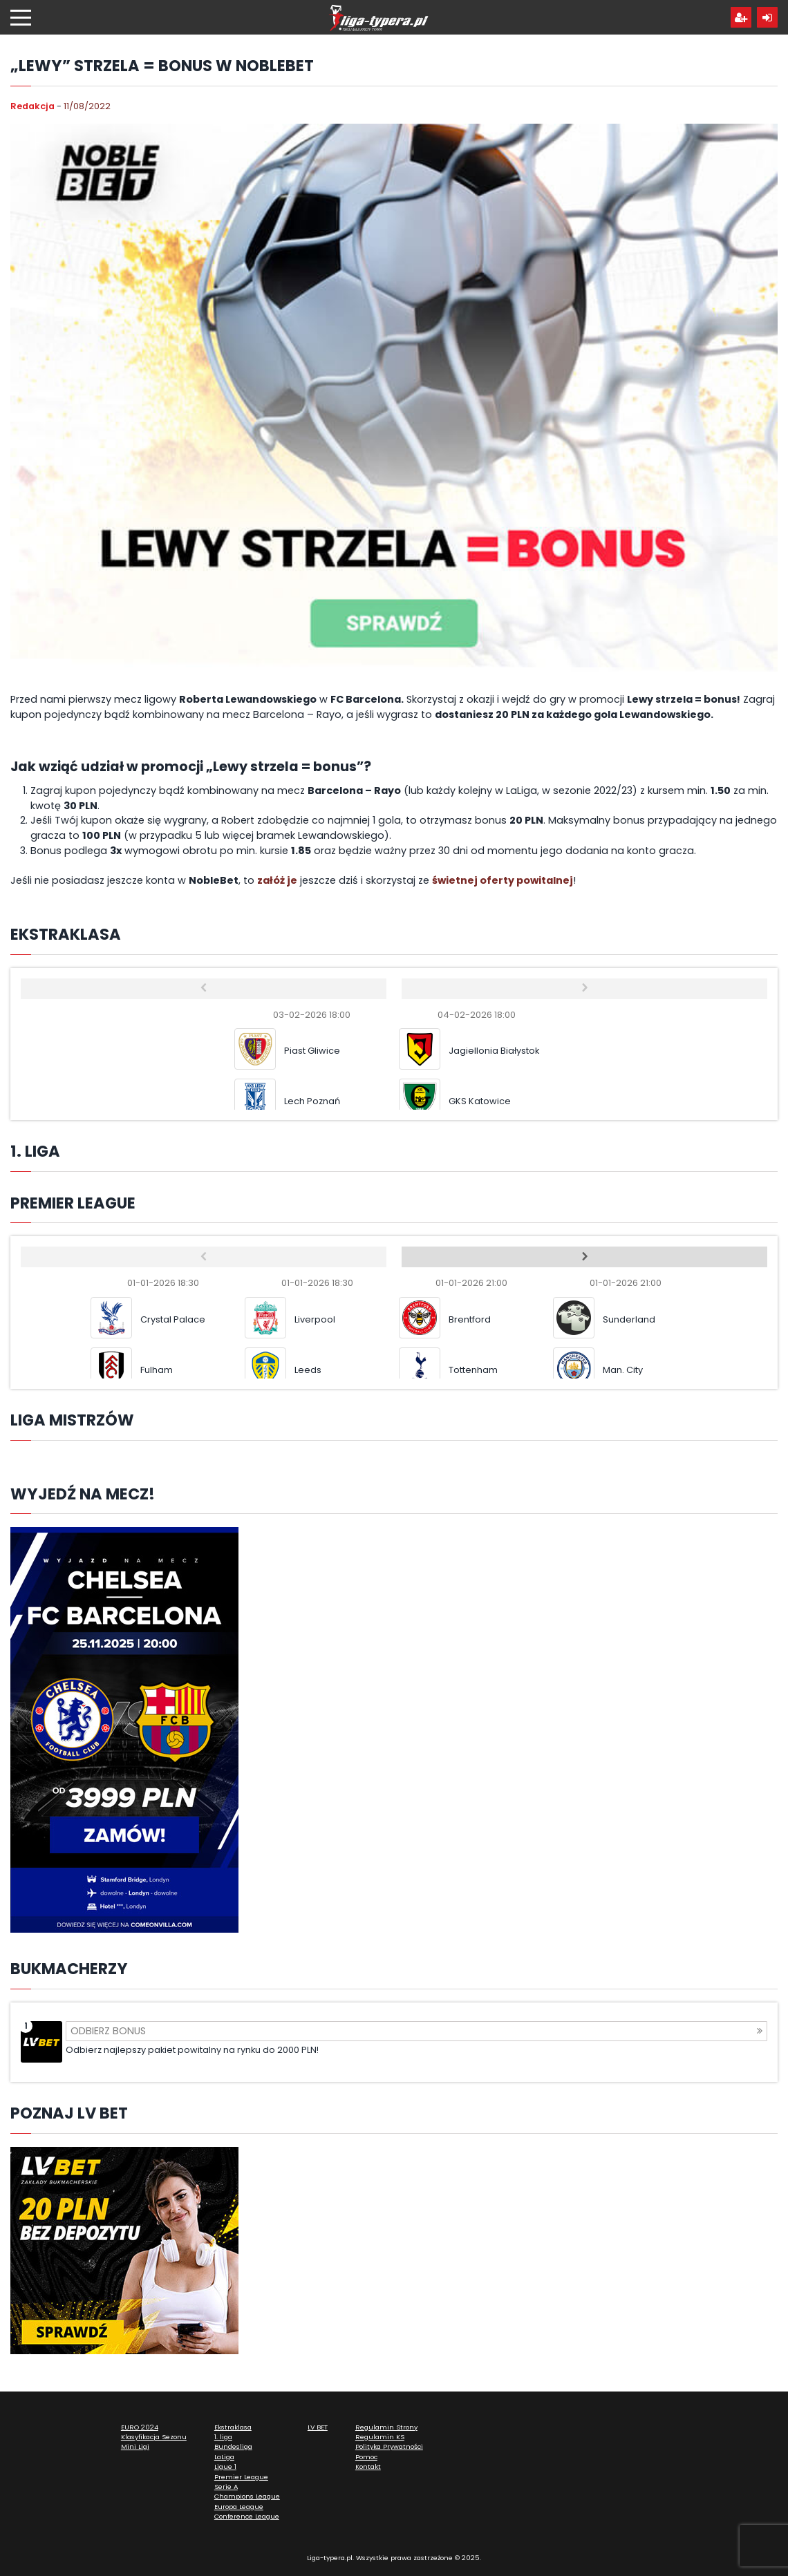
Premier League (241, 2476)
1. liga (223, 2436)
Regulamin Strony (386, 2427)
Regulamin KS (379, 2436)
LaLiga (224, 2456)
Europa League (238, 2506)
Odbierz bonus (416, 2031)
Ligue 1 (225, 2466)
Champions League (247, 2496)
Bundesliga (233, 2446)
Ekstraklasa (233, 2427)
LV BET (318, 2427)
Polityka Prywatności (389, 2446)
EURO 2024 (139, 2427)
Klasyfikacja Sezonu (154, 2436)
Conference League (246, 2516)
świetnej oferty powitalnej (502, 880)
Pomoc (366, 2456)
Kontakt (368, 2466)
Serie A (226, 2486)
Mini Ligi (135, 2446)
